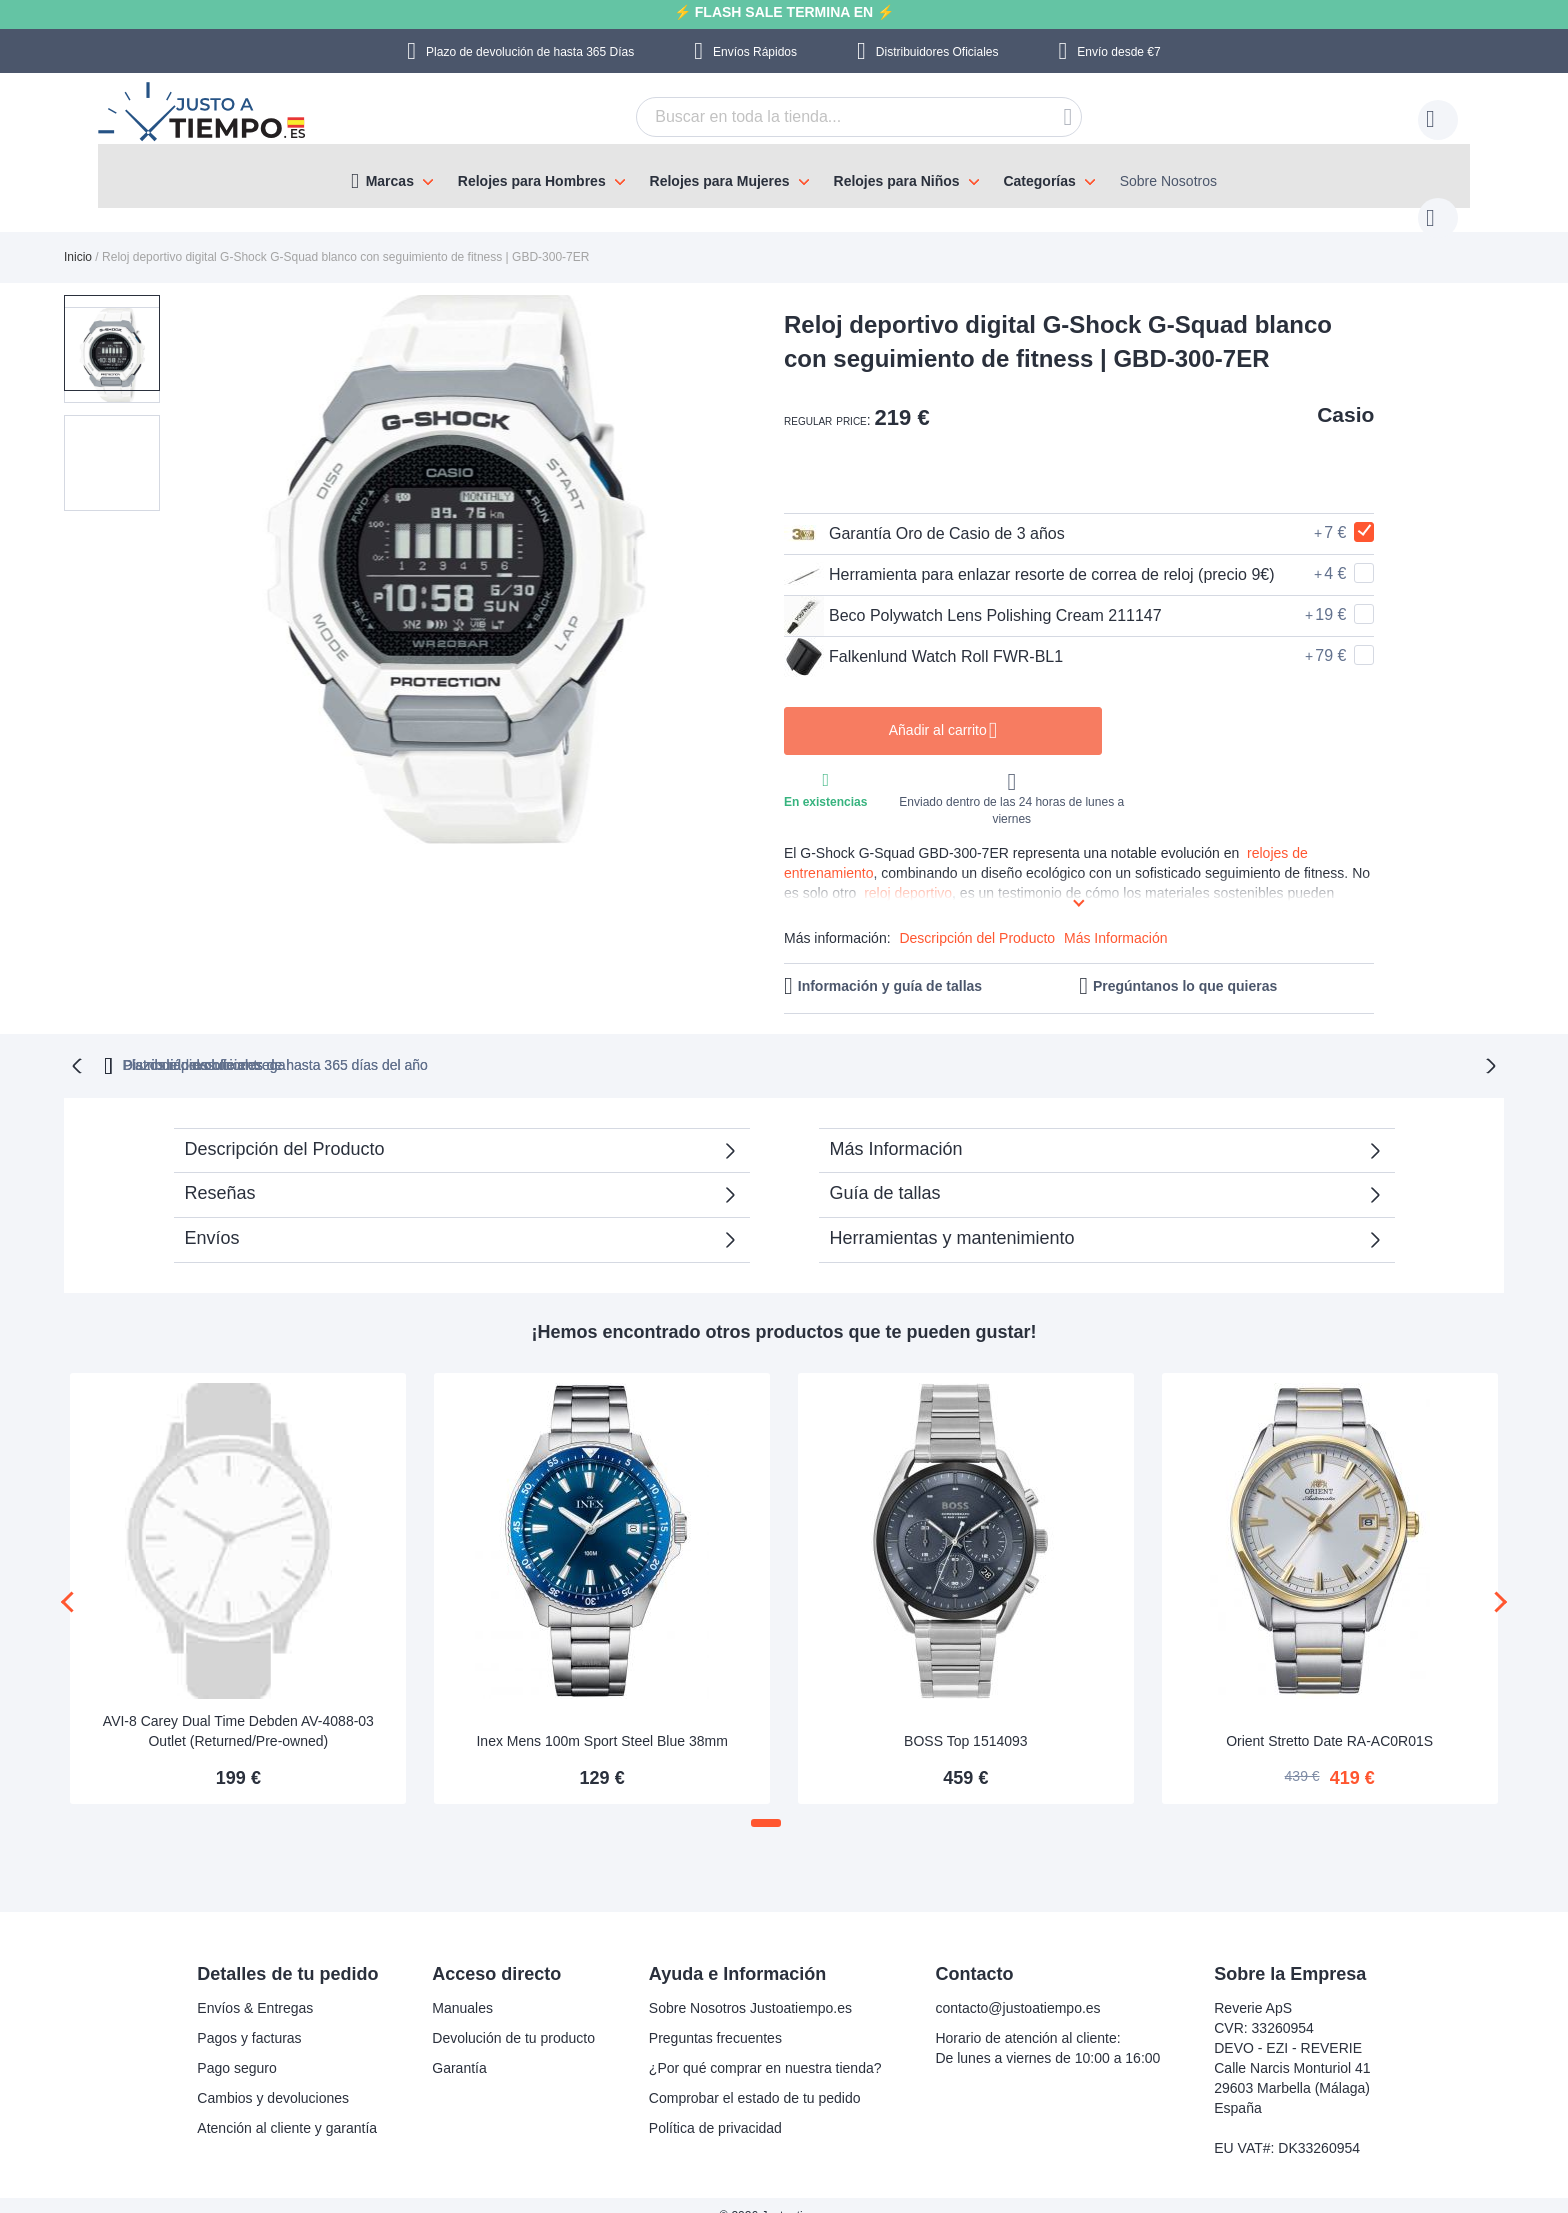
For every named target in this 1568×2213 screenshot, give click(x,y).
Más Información (1115, 918)
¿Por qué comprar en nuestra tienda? (765, 2046)
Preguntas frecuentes (715, 2016)
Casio (1345, 394)
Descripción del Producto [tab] (285, 1127)
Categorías (1039, 181)
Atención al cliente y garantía (287, 2106)
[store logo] (204, 114)
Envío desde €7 (1118, 52)
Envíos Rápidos (755, 52)
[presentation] (71, 1580)
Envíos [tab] (212, 1216)
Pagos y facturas (249, 2016)
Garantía (459, 2046)
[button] (112, 425)
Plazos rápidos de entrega (1092, 1043)
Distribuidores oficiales (865, 1043)
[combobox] (828, 117)
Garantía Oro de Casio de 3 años (924, 514)
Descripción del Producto (977, 918)
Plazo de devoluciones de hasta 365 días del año (565, 1043)
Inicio (78, 237)
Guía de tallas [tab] (885, 1171)
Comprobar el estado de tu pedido (755, 2076)
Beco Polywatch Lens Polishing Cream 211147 (973, 596)
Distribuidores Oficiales (937, 52)
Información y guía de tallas (890, 966)
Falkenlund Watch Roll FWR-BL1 (923, 637)
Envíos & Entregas (255, 1986)
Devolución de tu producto (513, 2016)
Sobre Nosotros (1168, 181)
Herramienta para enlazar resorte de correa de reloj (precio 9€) (1029, 555)
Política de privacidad (715, 2106)
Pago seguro (236, 2046)
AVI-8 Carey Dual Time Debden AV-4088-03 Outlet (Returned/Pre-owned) (238, 1709)
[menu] (784, 176)
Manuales (462, 1986)
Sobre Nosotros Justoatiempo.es (750, 1986)
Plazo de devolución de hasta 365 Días (530, 52)
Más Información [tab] (896, 1127)
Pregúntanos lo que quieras (1185, 966)
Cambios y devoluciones (273, 2076)
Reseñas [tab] (220, 1171)
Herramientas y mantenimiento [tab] (952, 1216)
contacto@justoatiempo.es (1017, 1986)
